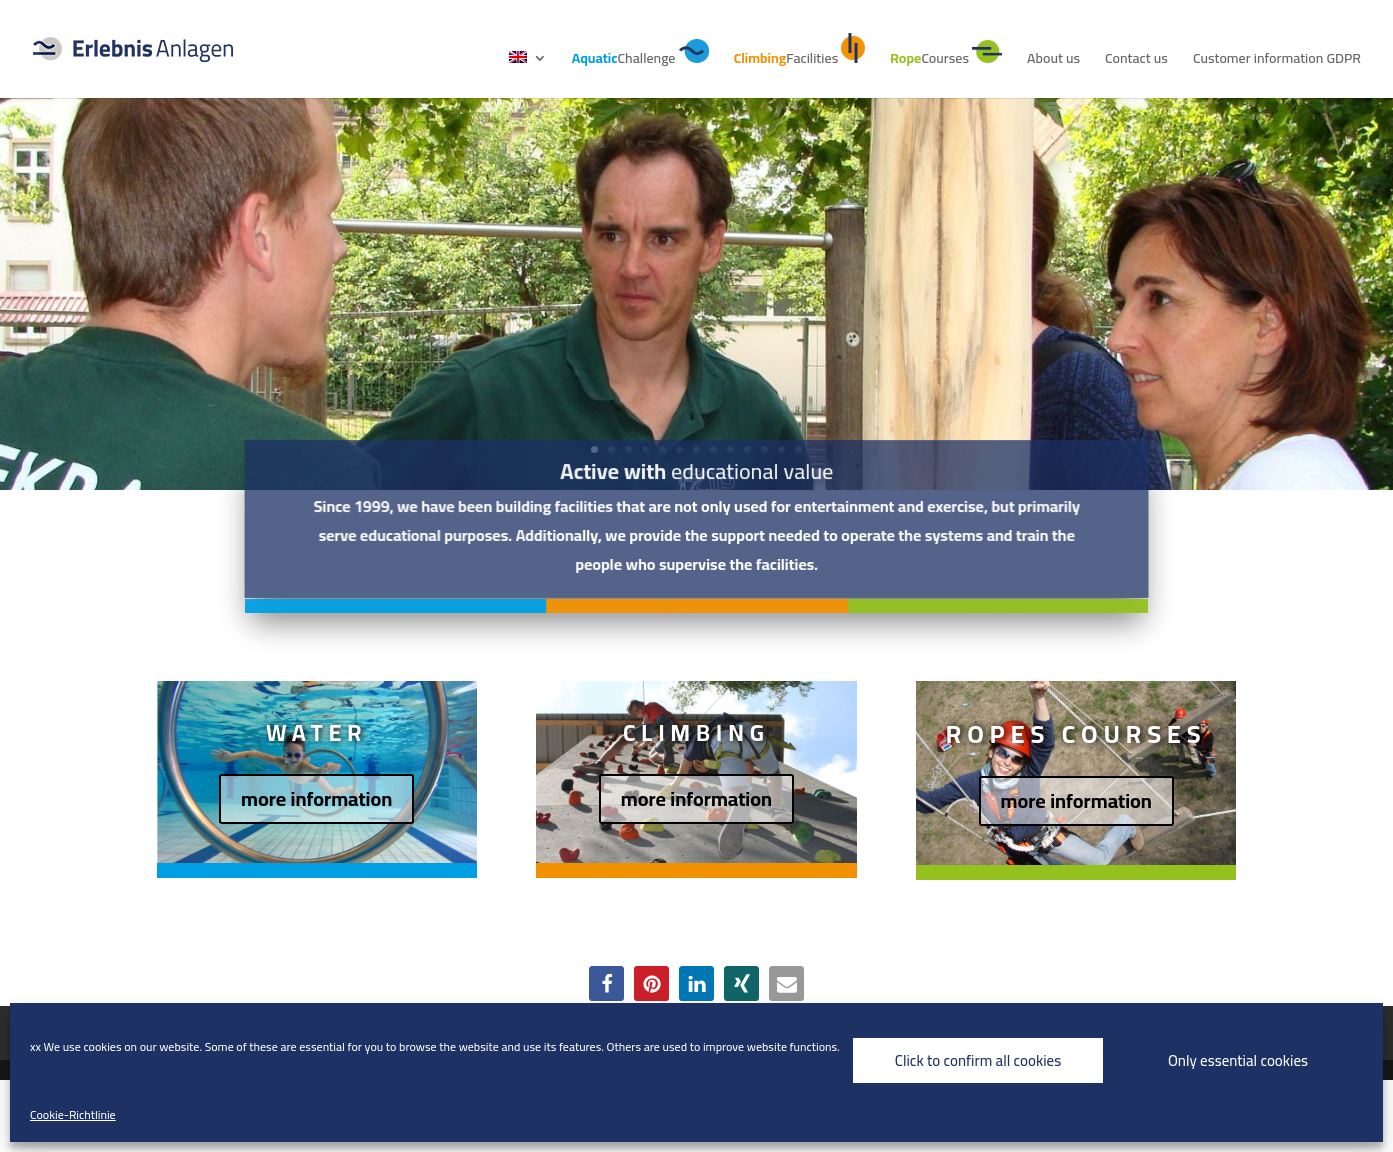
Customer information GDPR (1277, 61)
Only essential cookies (1238, 1060)
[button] (606, 983)
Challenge (640, 55)
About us (1053, 61)
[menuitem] (528, 74)
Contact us (1136, 61)
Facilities (800, 52)
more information (316, 798)
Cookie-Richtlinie (73, 1114)
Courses (946, 55)
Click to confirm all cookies (978, 1060)
